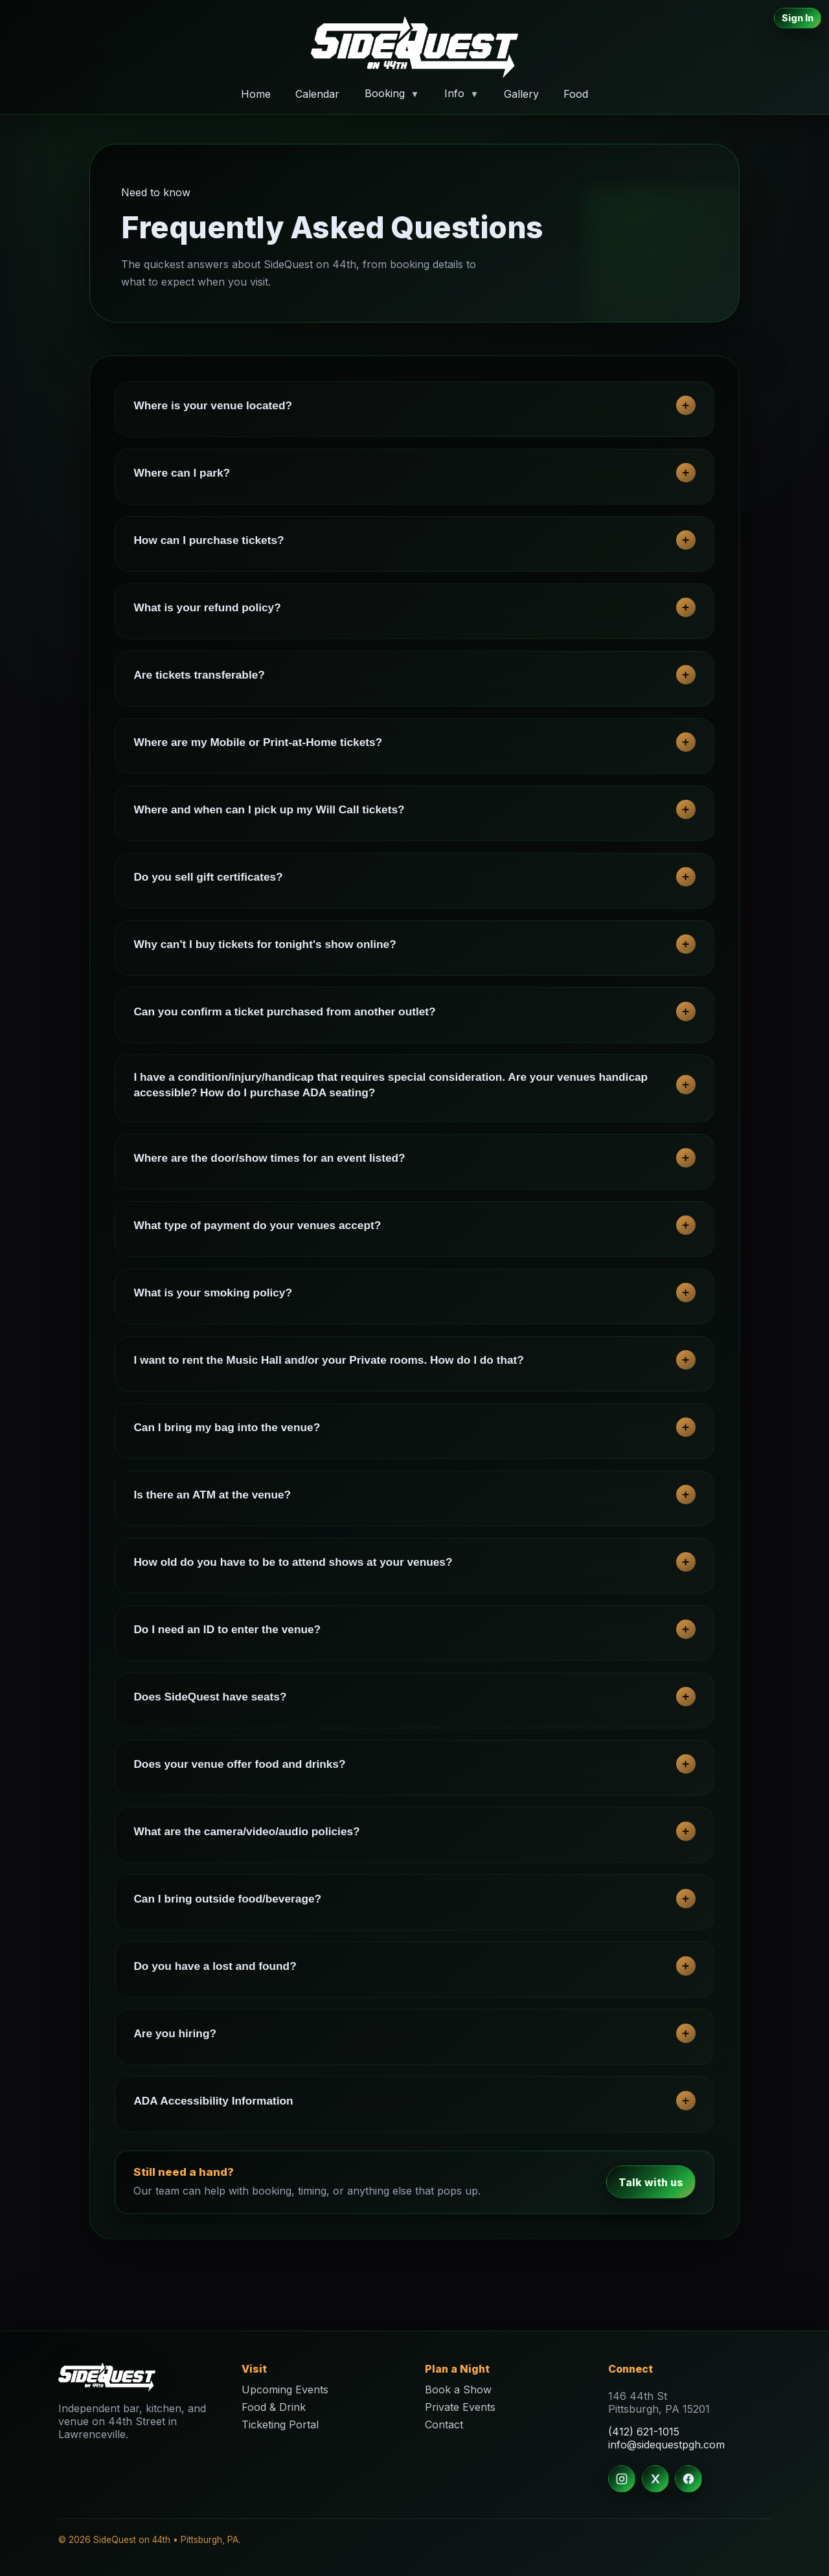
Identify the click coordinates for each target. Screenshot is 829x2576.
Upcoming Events (285, 2389)
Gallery (521, 93)
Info (461, 93)
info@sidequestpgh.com (666, 2444)
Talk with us (651, 2182)
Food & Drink (274, 2407)
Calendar (317, 93)
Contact (444, 2424)
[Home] (414, 47)
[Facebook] (688, 2478)
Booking (392, 93)
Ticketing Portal (280, 2424)
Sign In (797, 17)
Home (256, 93)
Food (575, 93)
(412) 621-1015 (643, 2431)
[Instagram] (621, 2478)
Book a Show (458, 2389)
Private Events (460, 2407)
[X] (655, 2478)
